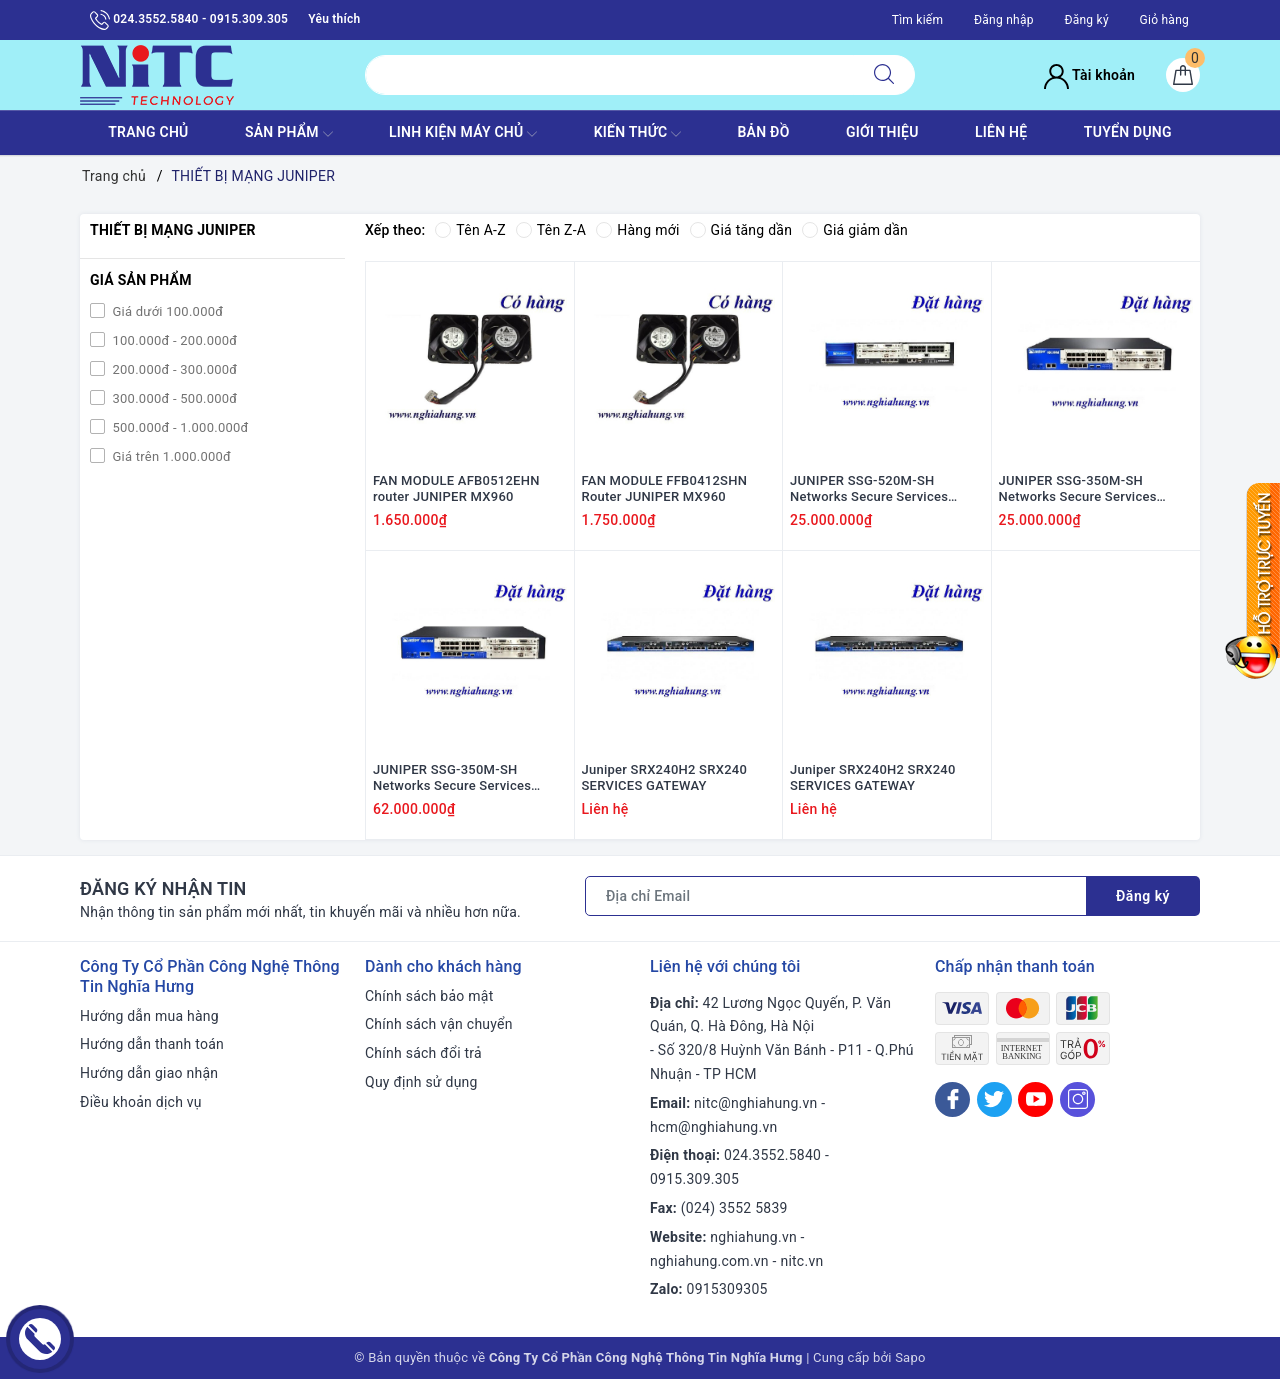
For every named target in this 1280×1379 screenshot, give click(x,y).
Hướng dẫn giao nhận (149, 1073)
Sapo (910, 1357)
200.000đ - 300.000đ (173, 369)
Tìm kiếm (918, 20)
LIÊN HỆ (1001, 132)
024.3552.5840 (772, 1155)
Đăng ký (1086, 20)
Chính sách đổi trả (423, 1053)
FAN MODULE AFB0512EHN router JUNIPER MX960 (456, 489)
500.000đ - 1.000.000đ (179, 427)
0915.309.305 (694, 1179)
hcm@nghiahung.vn (713, 1127)
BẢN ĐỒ (763, 132)
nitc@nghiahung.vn (755, 1103)
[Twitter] (994, 1099)
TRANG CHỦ (148, 132)
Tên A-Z (470, 230)
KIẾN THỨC (637, 134)
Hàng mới (637, 230)
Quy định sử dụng (421, 1082)
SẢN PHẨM (289, 134)
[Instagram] (1077, 1099)
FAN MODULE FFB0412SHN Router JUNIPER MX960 (665, 489)
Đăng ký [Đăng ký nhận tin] (1143, 896)
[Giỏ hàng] (1183, 75)
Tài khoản (1089, 75)
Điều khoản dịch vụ (141, 1102)
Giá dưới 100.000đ (166, 311)
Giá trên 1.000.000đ (170, 456)
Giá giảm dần (855, 230)
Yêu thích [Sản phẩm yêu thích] (334, 19)
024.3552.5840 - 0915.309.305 (189, 20)
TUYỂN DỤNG (1128, 132)
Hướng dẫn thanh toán (152, 1044)
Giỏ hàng (1164, 20)
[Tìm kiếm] (884, 75)
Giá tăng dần (741, 230)
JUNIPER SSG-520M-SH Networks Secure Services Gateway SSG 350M (869, 490)
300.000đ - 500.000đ (173, 398)
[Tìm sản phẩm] (609, 75)
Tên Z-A (551, 230)
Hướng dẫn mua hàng (149, 1016)
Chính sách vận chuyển (439, 1024)
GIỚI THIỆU (882, 132)
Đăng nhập (1004, 20)
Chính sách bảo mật (429, 996)
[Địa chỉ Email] (836, 896)
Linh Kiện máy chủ (463, 134)
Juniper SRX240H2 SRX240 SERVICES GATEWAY (665, 778)
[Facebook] (952, 1099)
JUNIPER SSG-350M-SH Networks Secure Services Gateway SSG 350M (1078, 490)
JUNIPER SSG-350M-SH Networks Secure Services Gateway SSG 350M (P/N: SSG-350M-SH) (466, 779)
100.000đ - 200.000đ (173, 340)
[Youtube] (1035, 1099)
